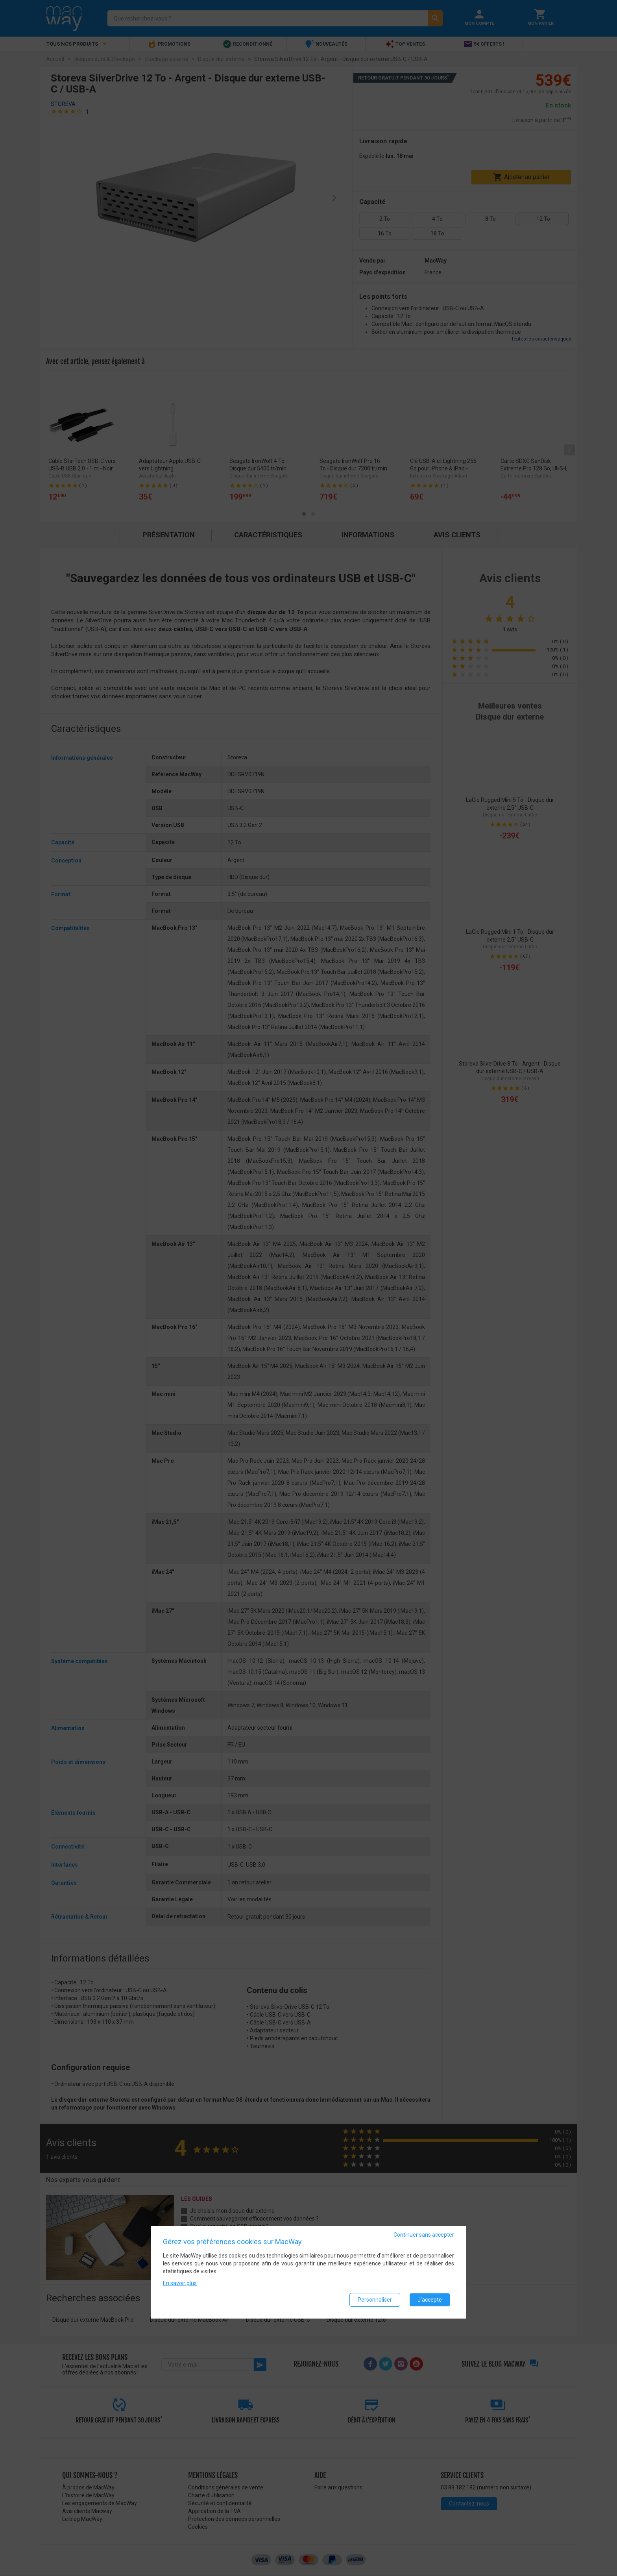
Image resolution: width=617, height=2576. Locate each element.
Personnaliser (375, 2300)
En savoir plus (180, 2283)
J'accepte (429, 2300)
